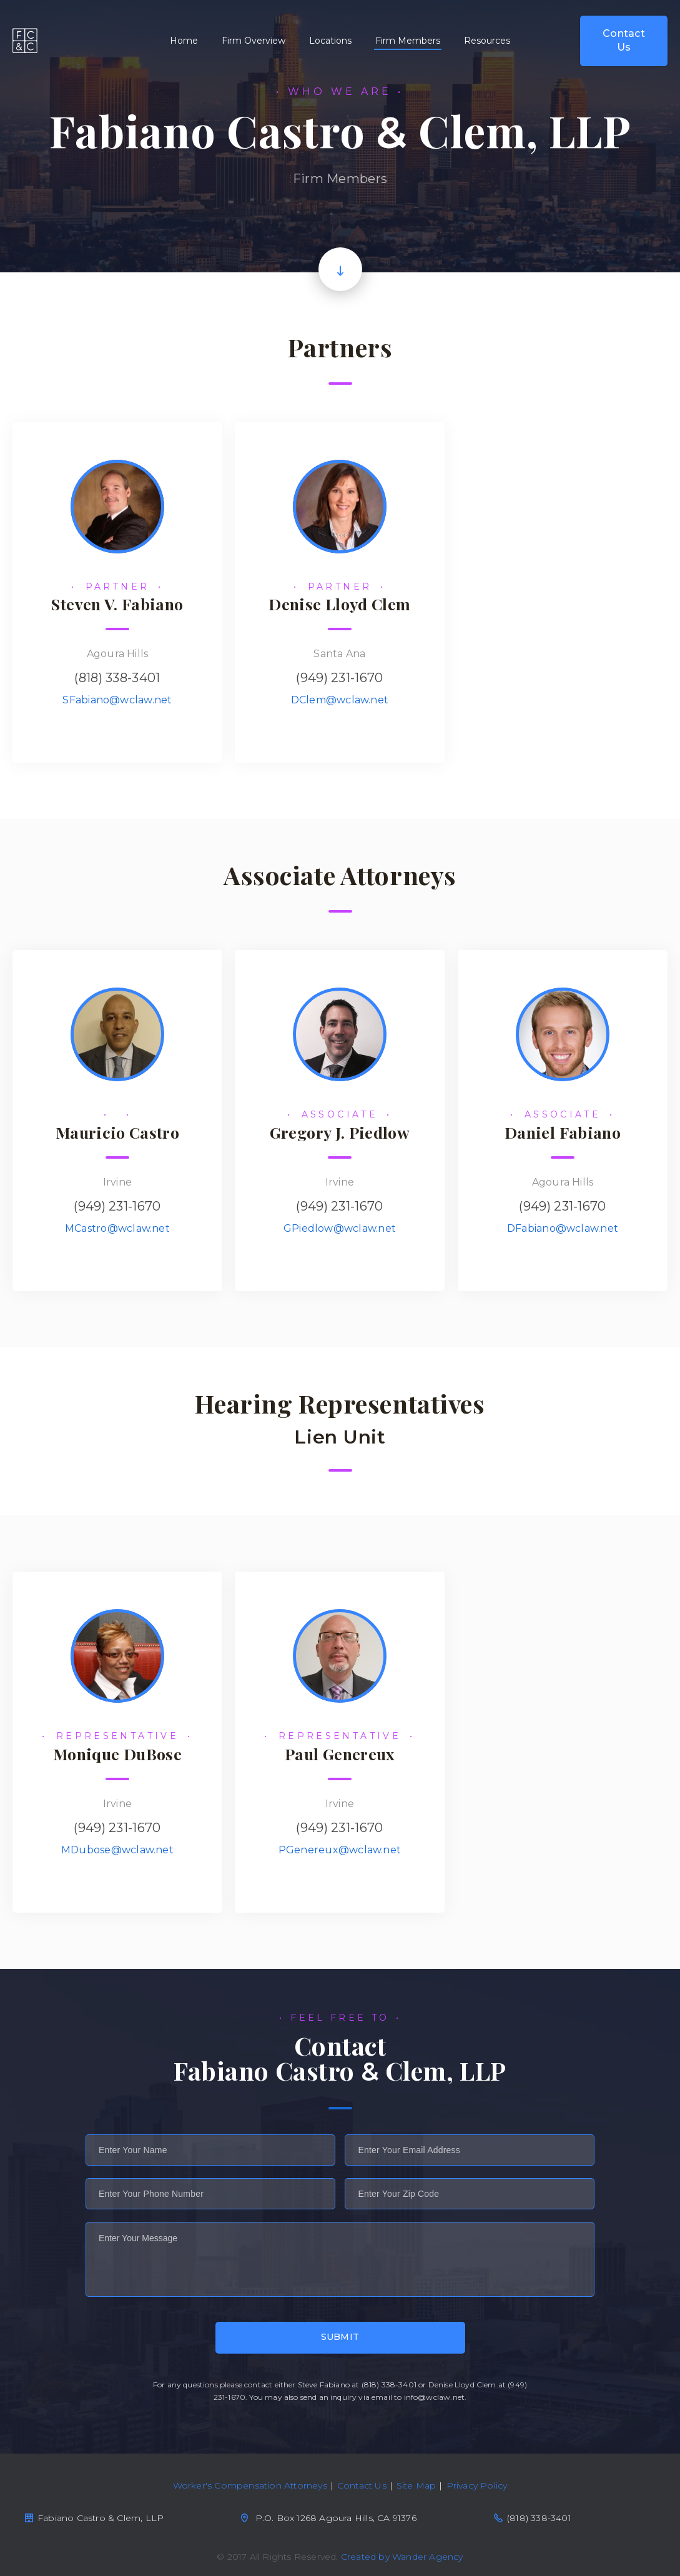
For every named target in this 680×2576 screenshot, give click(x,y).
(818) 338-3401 (117, 677)
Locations (330, 41)
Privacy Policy (477, 2485)
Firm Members (407, 41)
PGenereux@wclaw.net (339, 1850)
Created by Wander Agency (402, 2556)
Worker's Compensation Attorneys (250, 2485)
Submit (340, 2336)
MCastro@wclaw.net (117, 1228)
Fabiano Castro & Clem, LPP (24, 40)
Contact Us (624, 40)
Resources (487, 41)
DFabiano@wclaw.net (562, 1228)
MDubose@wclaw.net (117, 1850)
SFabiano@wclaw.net (117, 700)
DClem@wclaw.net (339, 700)
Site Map (416, 2485)
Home (184, 41)
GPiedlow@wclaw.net (339, 1228)
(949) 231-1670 (339, 677)
